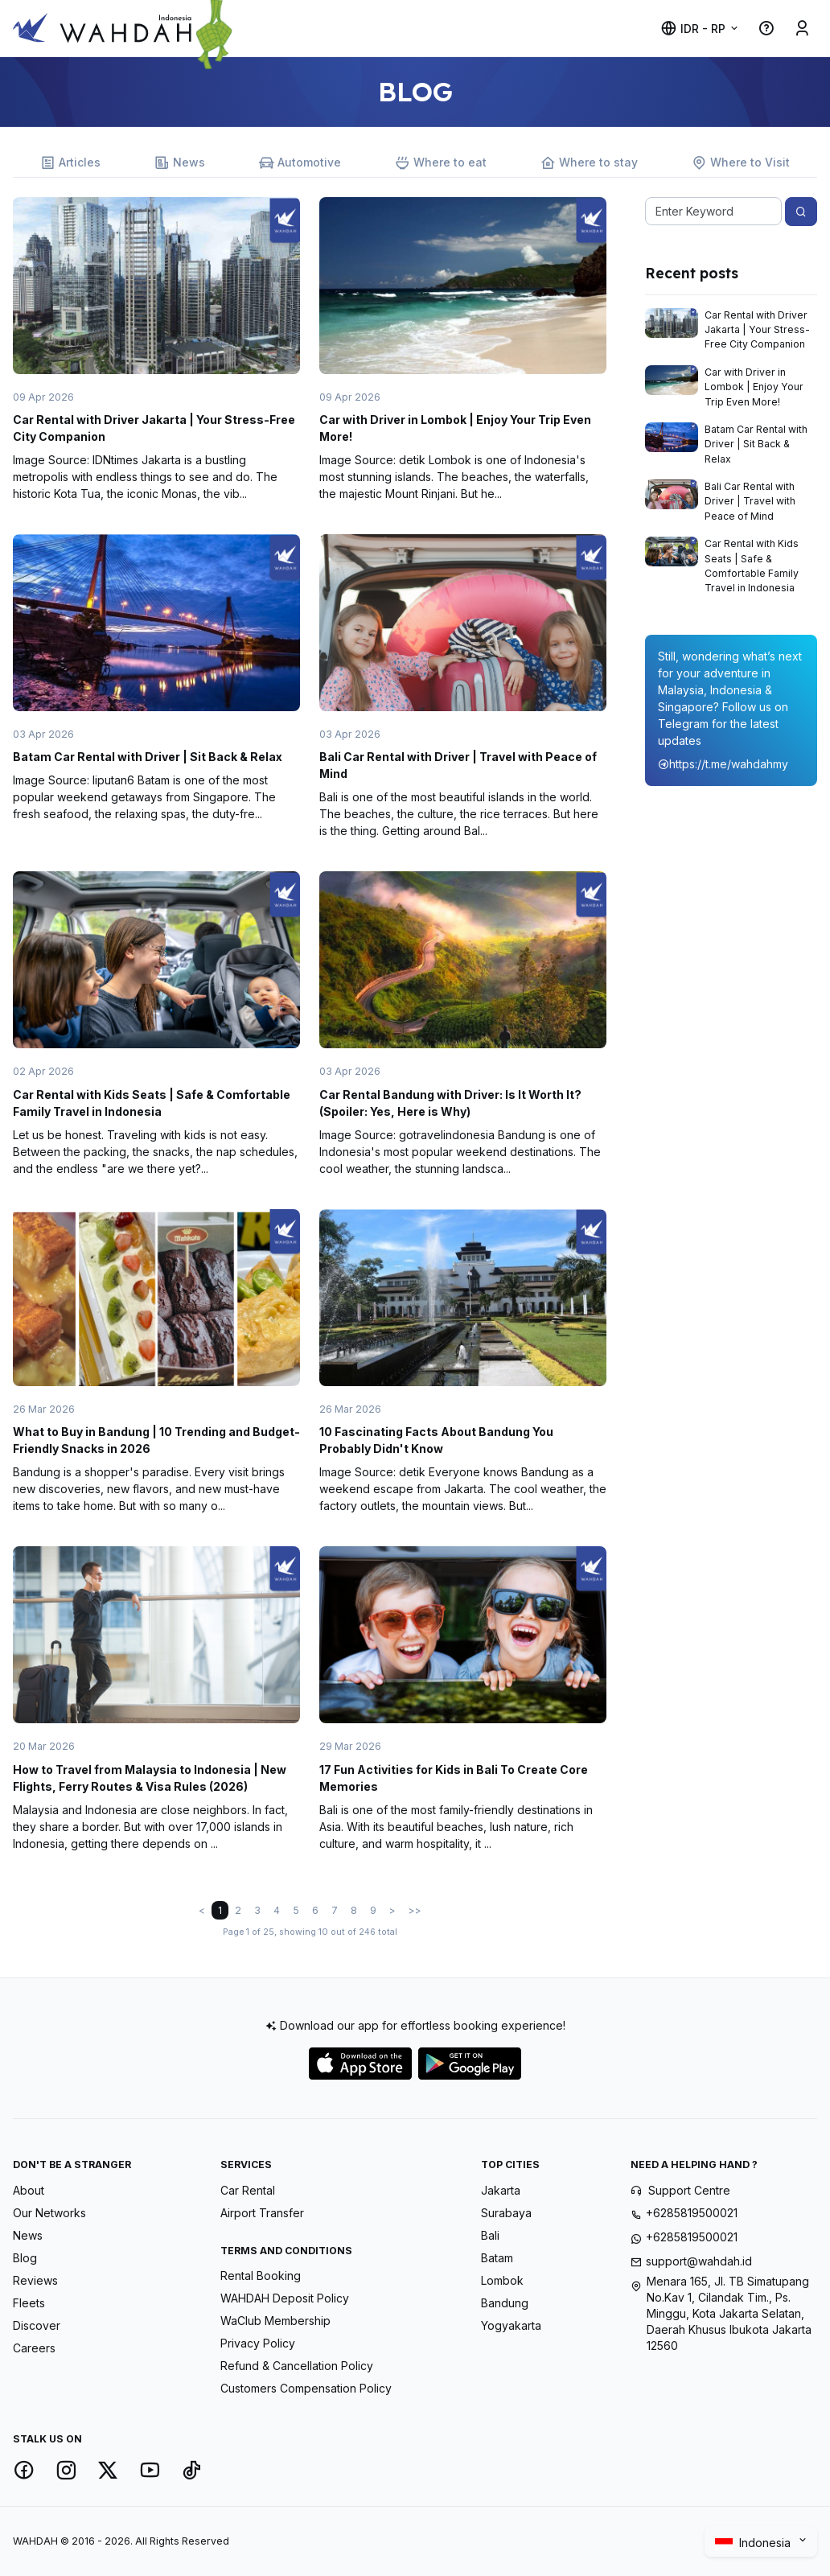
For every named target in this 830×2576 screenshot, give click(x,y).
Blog (25, 2258)
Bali (490, 2235)
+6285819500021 (692, 2213)
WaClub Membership (275, 2320)
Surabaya (506, 2213)
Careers (34, 2348)
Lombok (502, 2280)
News (179, 163)
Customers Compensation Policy (306, 2388)
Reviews (35, 2280)
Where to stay (589, 163)
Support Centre (689, 2190)
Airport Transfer (262, 2213)
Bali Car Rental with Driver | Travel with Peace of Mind (750, 501)
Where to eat (441, 163)
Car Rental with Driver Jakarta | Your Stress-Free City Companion (757, 330)
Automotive (300, 163)
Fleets (29, 2303)
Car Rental (247, 2190)
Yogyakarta (511, 2325)
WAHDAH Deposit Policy (284, 2298)
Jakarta (500, 2190)
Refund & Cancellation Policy (296, 2365)
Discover (36, 2325)
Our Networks (49, 2213)
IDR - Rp (692, 28)
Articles (70, 163)
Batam (497, 2258)
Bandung (504, 2303)
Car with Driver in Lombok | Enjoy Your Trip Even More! (754, 387)
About (28, 2190)
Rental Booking (260, 2275)
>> (415, 1910)
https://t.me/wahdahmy (723, 764)
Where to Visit (741, 163)
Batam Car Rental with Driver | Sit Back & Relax (147, 756)
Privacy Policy (257, 2343)
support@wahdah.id (699, 2261)
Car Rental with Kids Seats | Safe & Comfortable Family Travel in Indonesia (752, 565)
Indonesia (755, 2543)
